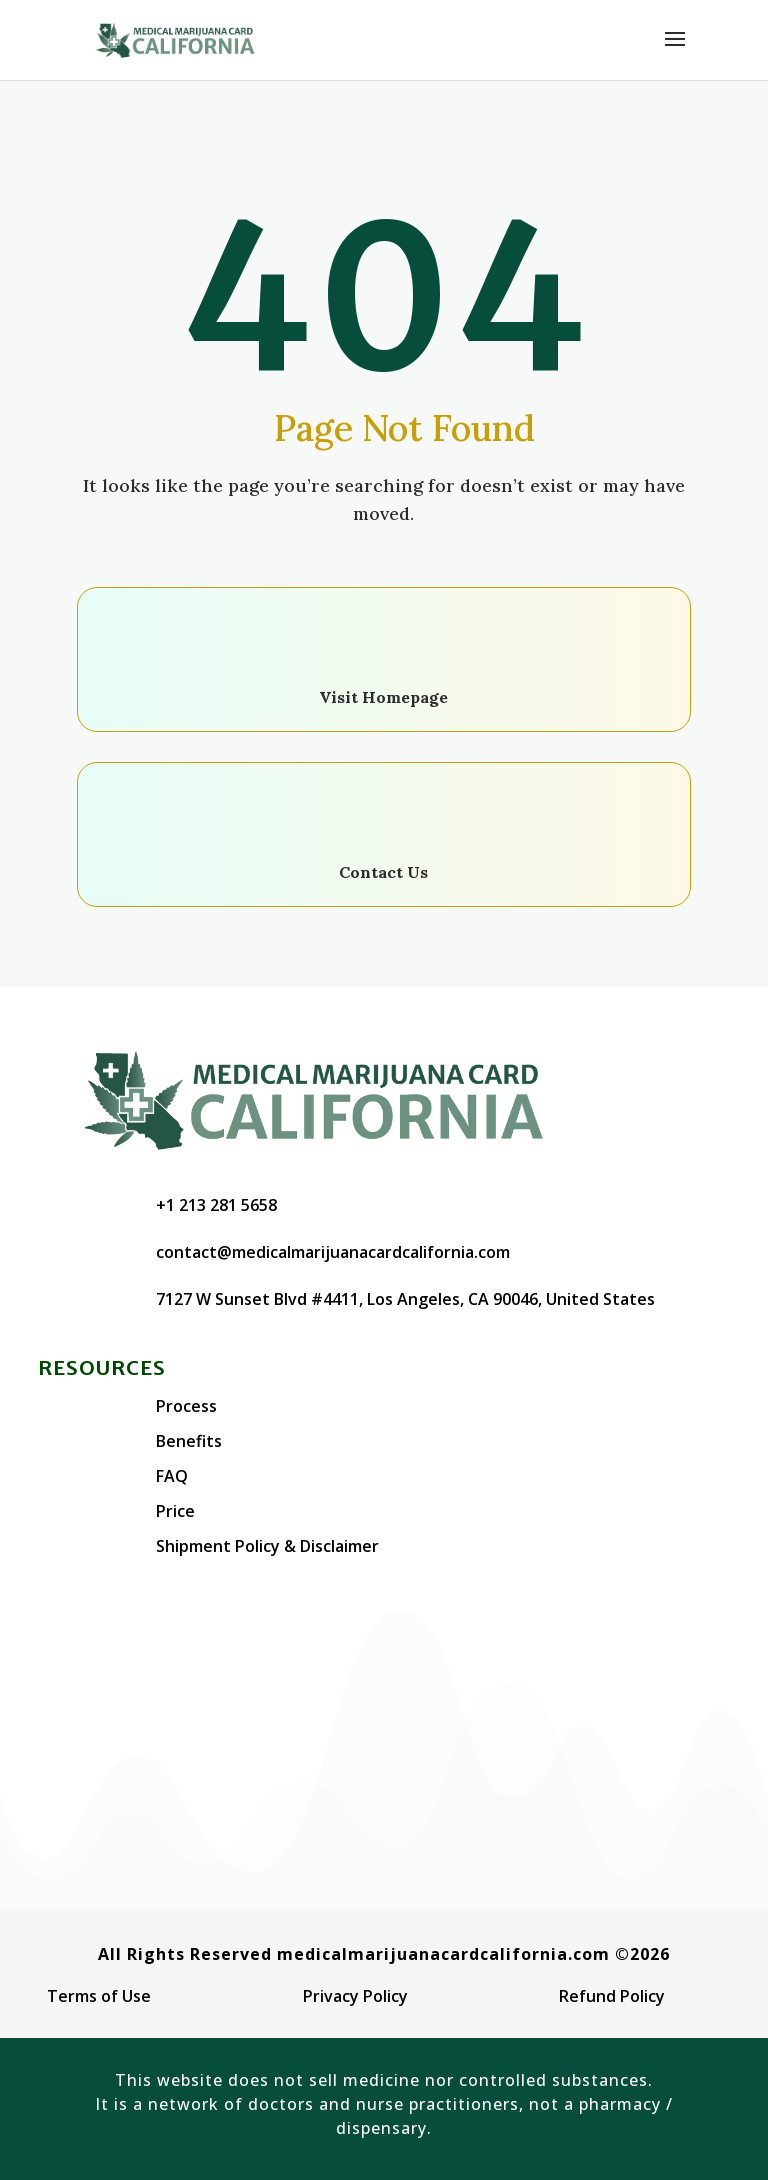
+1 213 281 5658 (216, 1205)
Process (186, 1406)
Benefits (189, 1441)
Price (175, 1511)
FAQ (172, 1476)
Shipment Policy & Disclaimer (267, 1546)
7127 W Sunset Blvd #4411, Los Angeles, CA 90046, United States (405, 1299)
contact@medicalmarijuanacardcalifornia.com (333, 1252)
